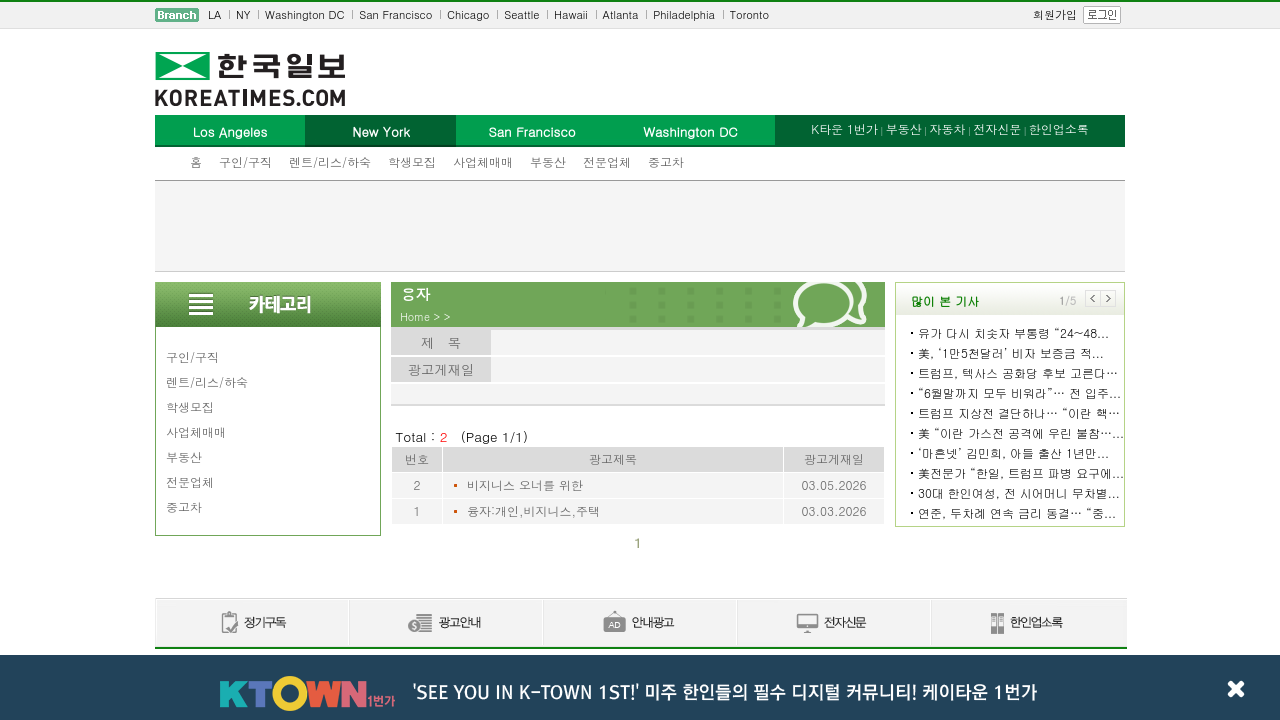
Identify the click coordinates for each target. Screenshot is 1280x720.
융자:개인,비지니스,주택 (533, 510)
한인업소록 (1059, 128)
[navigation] (640, 15)
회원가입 (1055, 14)
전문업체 (607, 161)
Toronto (749, 14)
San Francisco (395, 14)
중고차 (666, 161)
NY (243, 14)
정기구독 (251, 623)
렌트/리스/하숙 (330, 161)
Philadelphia (684, 14)
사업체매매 (483, 161)
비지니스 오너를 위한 (525, 484)
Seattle (521, 14)
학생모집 (412, 161)
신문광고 (445, 623)
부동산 (548, 161)
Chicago (468, 14)
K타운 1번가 (844, 128)
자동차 (947, 128)
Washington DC (304, 14)
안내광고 (639, 623)
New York (380, 131)
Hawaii (571, 14)
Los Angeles (230, 131)
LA (214, 14)
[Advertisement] (640, 226)
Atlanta (621, 14)
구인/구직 (245, 161)
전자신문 (997, 128)
